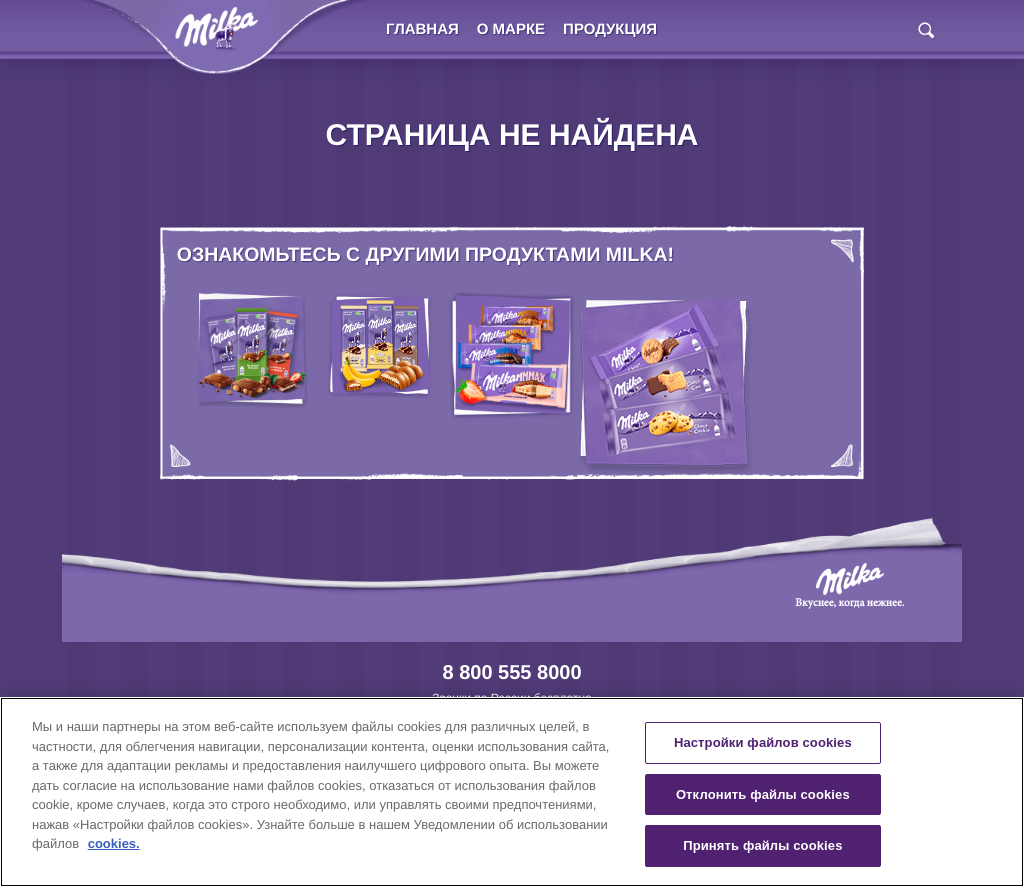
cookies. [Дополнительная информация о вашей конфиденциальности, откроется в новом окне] (114, 843)
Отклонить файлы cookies (763, 794)
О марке (511, 29)
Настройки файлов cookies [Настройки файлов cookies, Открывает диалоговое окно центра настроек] (763, 742)
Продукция (610, 29)
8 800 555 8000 (511, 673)
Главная (422, 29)
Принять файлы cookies (762, 845)
